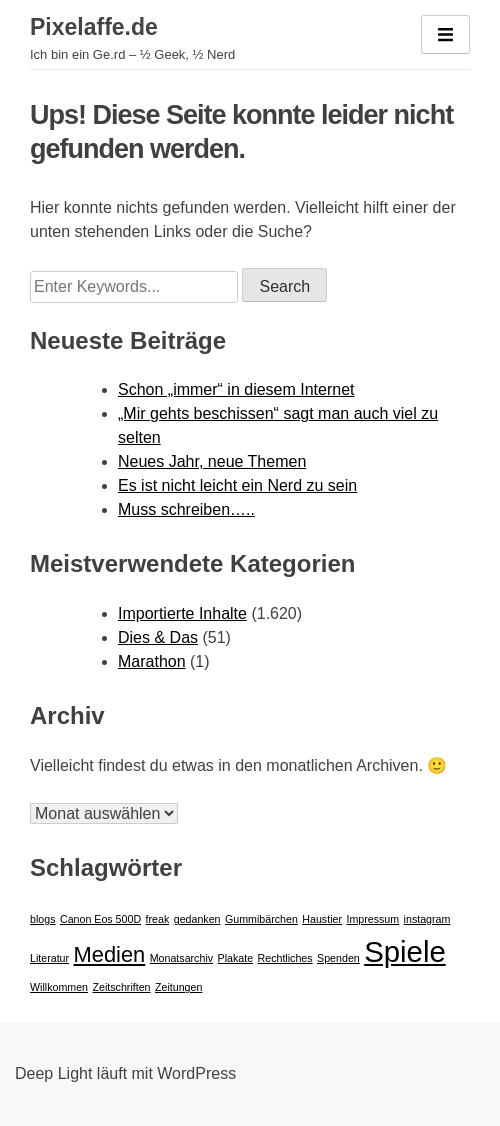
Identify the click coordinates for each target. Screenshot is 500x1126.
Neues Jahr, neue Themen (212, 461)
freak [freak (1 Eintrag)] (158, 919)
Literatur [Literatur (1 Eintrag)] (49, 958)
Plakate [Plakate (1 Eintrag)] (236, 958)
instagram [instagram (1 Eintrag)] (427, 919)
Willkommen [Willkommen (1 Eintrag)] (59, 987)
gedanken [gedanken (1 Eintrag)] (197, 919)
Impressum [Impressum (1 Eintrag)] (372, 919)
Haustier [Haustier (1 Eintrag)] (322, 919)
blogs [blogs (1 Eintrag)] (42, 919)
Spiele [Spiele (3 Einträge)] (405, 951)
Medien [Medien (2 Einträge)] (110, 954)
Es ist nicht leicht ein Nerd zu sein (237, 485)
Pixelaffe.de (94, 27)
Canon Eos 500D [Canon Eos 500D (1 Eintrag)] (100, 919)
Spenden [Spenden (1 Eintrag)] (338, 958)
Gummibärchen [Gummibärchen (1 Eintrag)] (261, 919)
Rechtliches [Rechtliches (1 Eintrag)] (285, 958)
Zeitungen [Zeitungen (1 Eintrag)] (178, 987)
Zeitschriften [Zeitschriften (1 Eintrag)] (121, 987)
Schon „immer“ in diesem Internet (236, 389)
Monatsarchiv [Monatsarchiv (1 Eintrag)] (181, 958)
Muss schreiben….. (186, 509)
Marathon (152, 661)
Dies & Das (158, 637)
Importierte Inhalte (182, 613)
